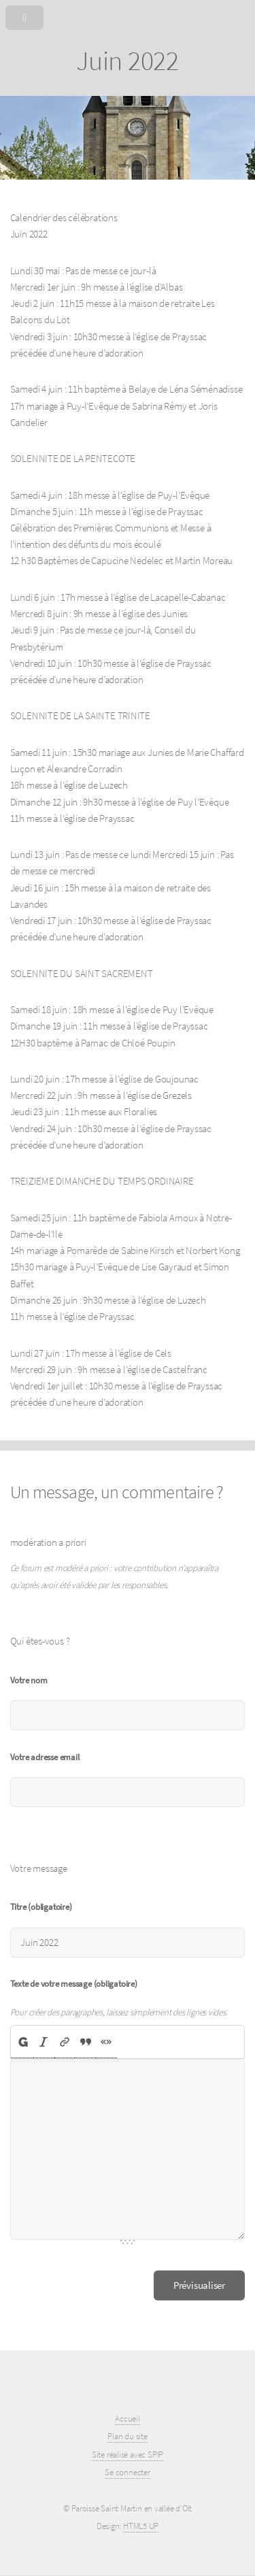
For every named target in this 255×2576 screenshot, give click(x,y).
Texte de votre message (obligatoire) (73, 1983)
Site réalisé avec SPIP (127, 2454)
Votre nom (29, 1680)
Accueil (127, 2418)
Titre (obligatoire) (41, 1907)
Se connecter (127, 2472)
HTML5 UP (140, 2526)
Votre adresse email (45, 1757)
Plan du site (127, 2436)
